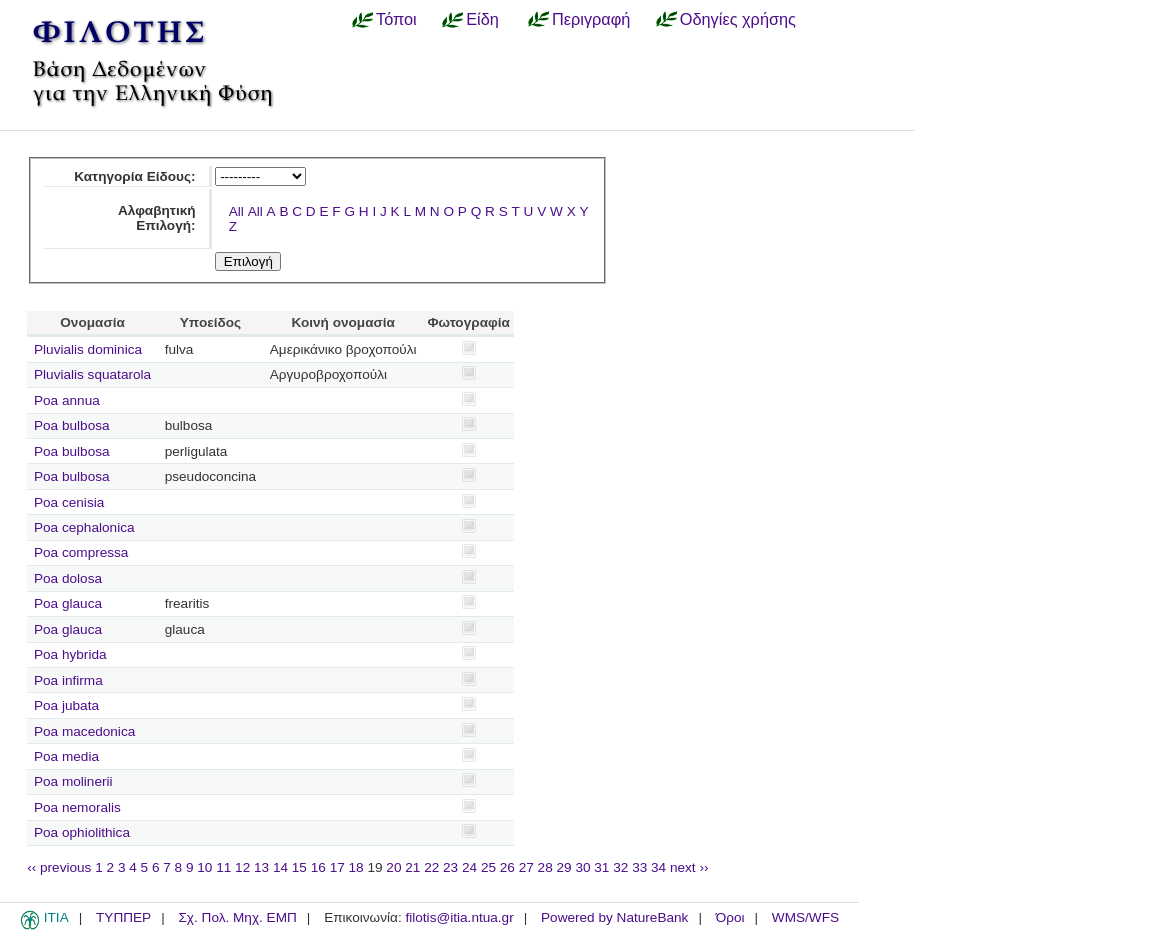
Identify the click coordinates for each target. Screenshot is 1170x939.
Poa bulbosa (72, 425)
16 (318, 867)
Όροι (730, 917)
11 (223, 867)
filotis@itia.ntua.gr (459, 917)
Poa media (66, 756)
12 (242, 867)
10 (204, 867)
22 (431, 867)
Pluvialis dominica (88, 349)
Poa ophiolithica (82, 832)
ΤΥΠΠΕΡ (123, 917)
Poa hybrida (70, 654)
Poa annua (67, 400)
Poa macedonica (84, 731)
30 (582, 867)
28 (545, 867)
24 (469, 867)
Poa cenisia (69, 502)
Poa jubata (66, 705)
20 (393, 867)
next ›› (689, 867)
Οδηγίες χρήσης (738, 19)
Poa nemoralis (77, 807)
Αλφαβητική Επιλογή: (157, 218)
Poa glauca (68, 603)
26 (507, 867)
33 (639, 867)
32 (620, 867)
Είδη (482, 19)
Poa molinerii (73, 781)
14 (280, 867)
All (236, 211)
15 (299, 867)
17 (337, 867)
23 (450, 867)
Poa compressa (81, 552)
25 (488, 867)
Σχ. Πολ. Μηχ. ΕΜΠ (237, 917)
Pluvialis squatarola (92, 374)
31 (601, 867)
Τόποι (396, 19)
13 (261, 867)
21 (412, 867)
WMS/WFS (805, 917)
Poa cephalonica (84, 527)
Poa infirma (68, 680)
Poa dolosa (68, 578)
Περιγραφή (591, 19)
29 (564, 867)
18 (356, 867)
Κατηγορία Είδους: (134, 176)
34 (658, 867)
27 (526, 867)
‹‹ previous (59, 867)
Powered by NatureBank (614, 917)
